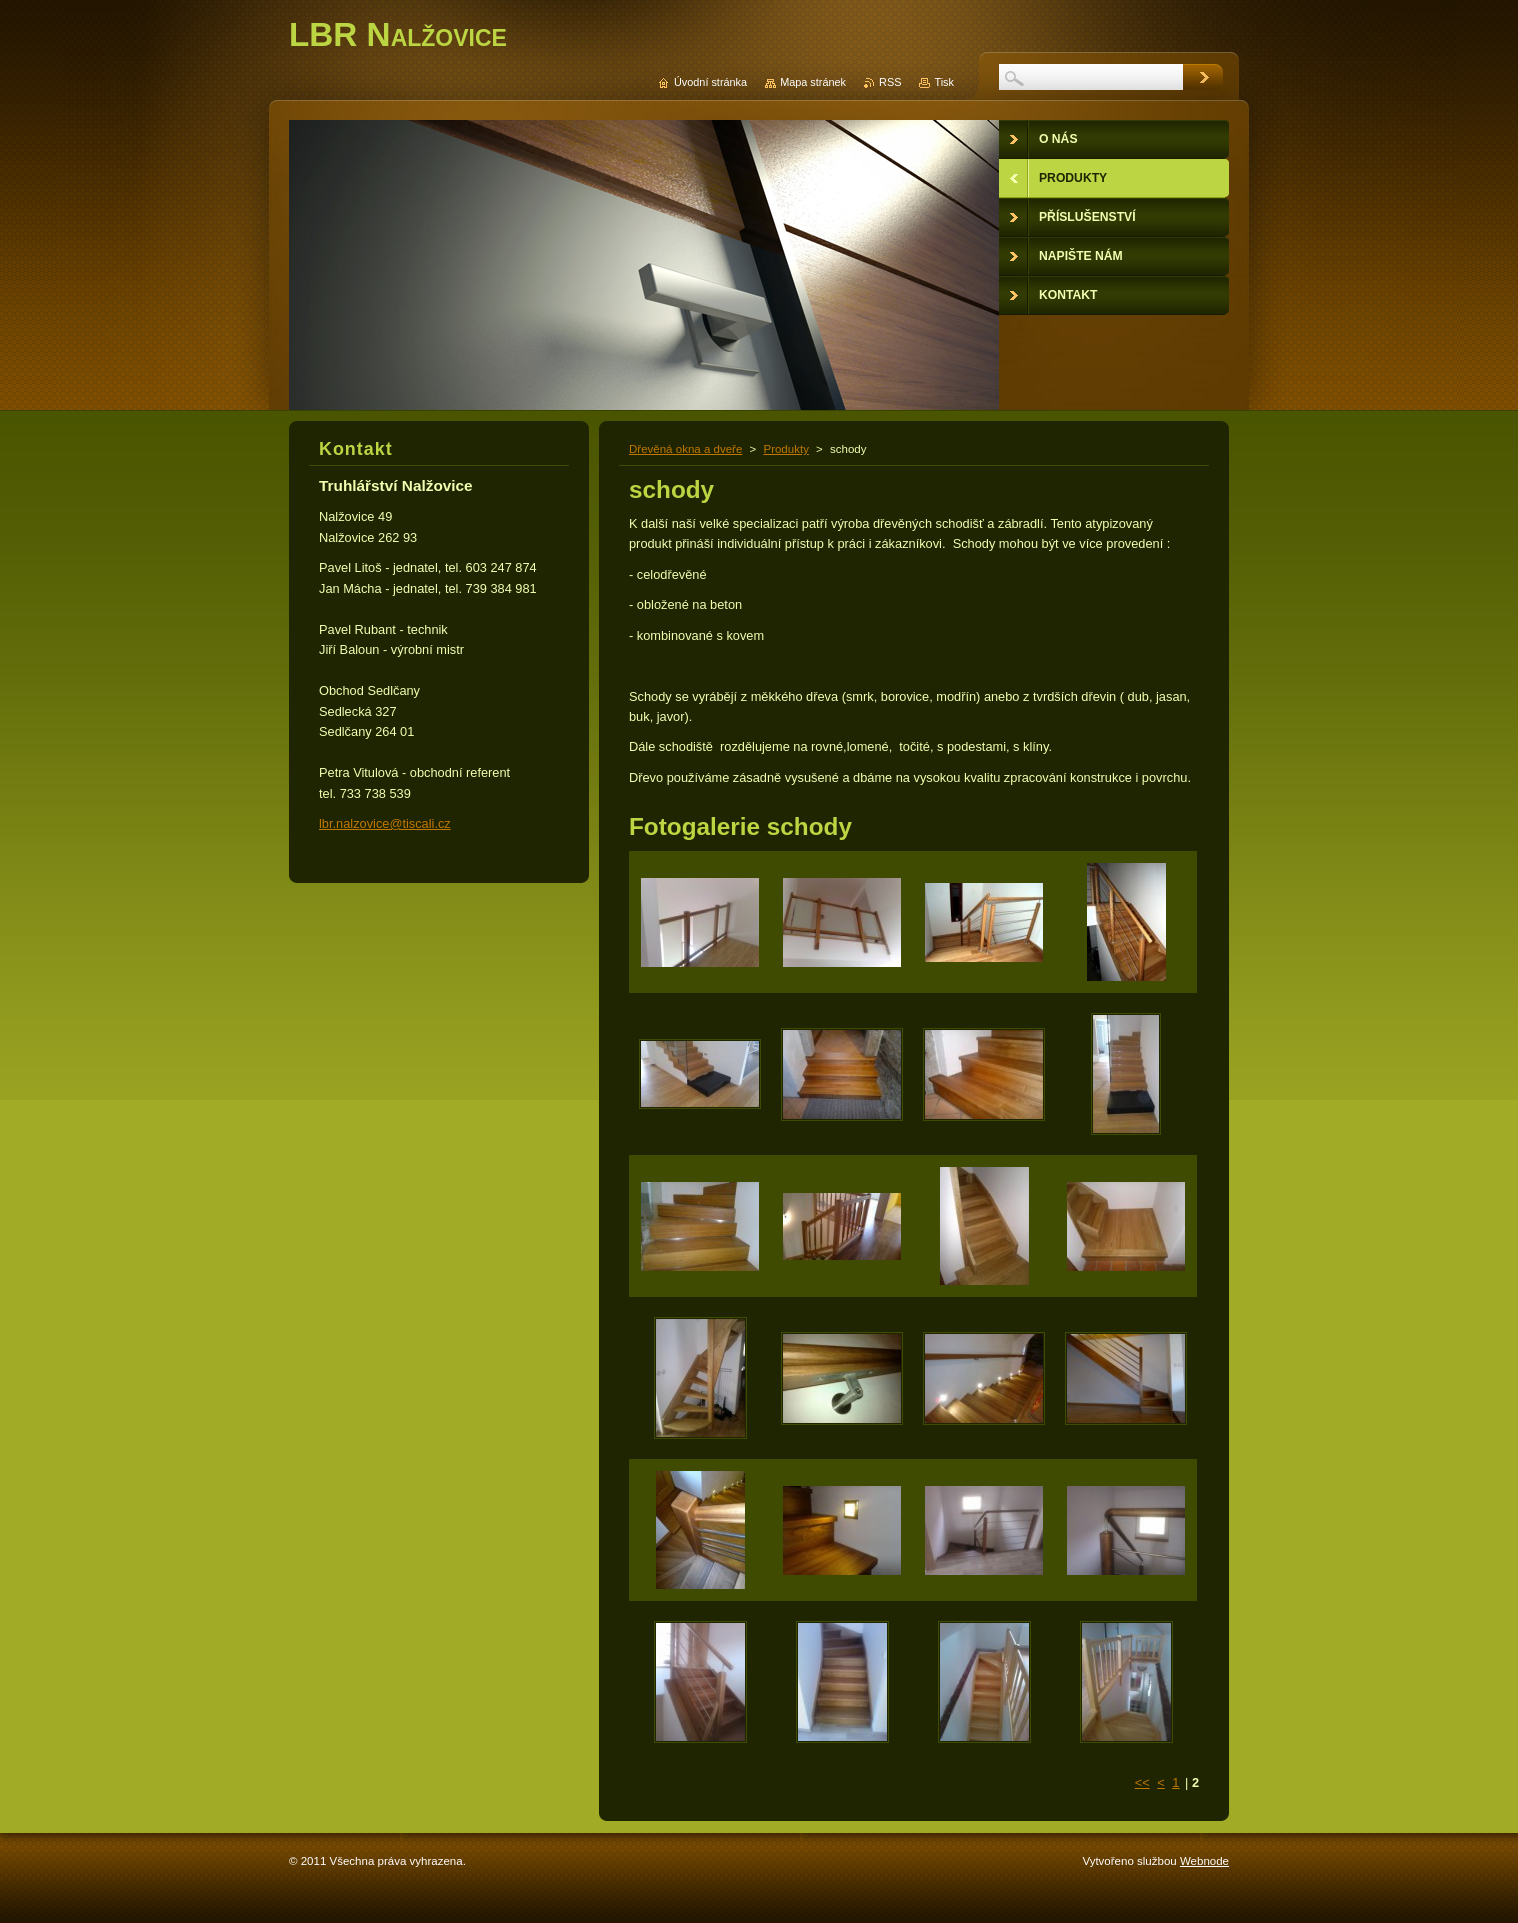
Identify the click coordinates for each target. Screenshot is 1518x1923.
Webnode (1204, 1861)
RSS (890, 82)
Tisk (944, 82)
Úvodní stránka (710, 82)
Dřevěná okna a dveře (685, 449)
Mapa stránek (813, 82)
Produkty (785, 449)
